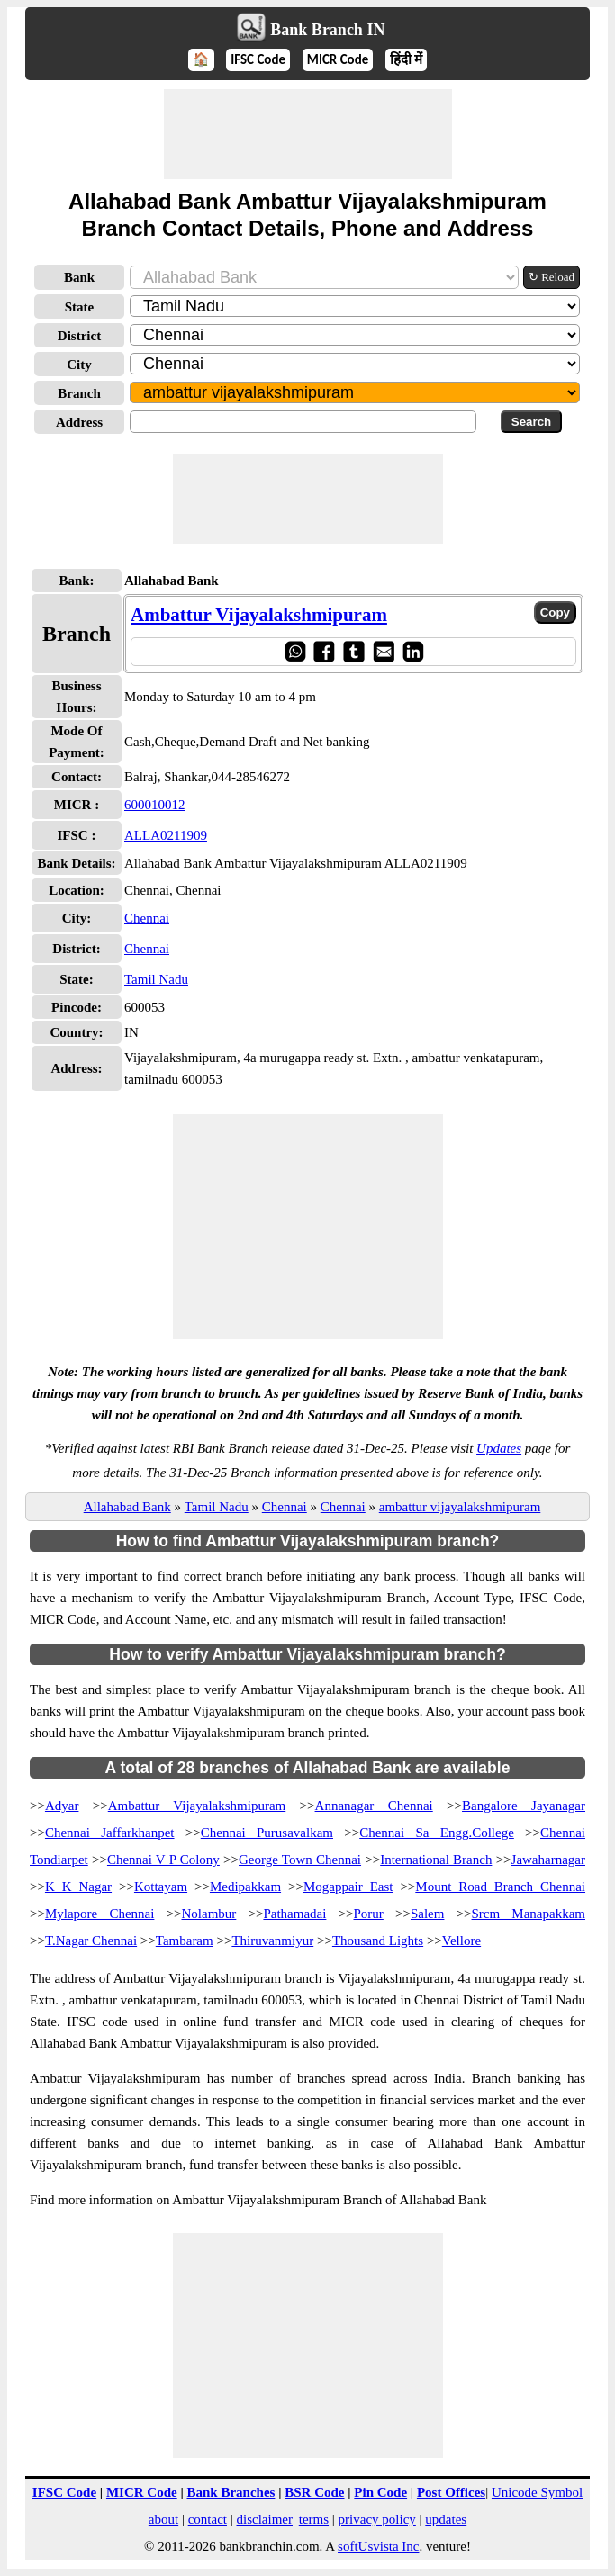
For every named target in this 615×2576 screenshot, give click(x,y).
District (79, 336)
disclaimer (265, 2519)
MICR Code (338, 59)
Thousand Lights (377, 1940)
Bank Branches (230, 2492)
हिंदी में (406, 59)
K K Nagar (78, 1886)
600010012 (154, 804)
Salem (428, 1913)
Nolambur (209, 1913)
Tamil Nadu (156, 979)
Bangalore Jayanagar (523, 1805)
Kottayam (160, 1886)
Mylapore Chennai (99, 1913)
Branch (79, 393)
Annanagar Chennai (374, 1805)
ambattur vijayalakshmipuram (460, 1507)
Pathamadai (294, 1913)
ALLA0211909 (165, 835)
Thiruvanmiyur (272, 1940)
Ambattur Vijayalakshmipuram (259, 615)
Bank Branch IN (327, 30)
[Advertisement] (308, 134)
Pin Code (380, 2492)
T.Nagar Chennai (91, 1940)
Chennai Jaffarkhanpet (110, 1832)
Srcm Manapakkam (528, 1913)
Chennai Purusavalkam (267, 1832)
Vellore (461, 1940)
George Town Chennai (300, 1859)
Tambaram (184, 1940)
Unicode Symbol (537, 2492)
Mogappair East (348, 1886)
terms (314, 2519)
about (163, 2519)
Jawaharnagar (548, 1859)
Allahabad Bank (127, 1507)
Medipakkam (245, 1886)
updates (445, 2519)
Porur (369, 1913)
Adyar (62, 1805)
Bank (79, 277)
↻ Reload (551, 277)
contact (207, 2519)
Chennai (146, 918)
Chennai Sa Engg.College (436, 1832)
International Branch (436, 1859)
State (80, 307)
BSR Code (314, 2492)
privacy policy (377, 2519)
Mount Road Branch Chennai (500, 1886)
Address (79, 422)
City (79, 364)
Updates (498, 1448)
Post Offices (451, 2492)
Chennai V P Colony (163, 1859)
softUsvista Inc (378, 2546)
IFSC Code (258, 59)
